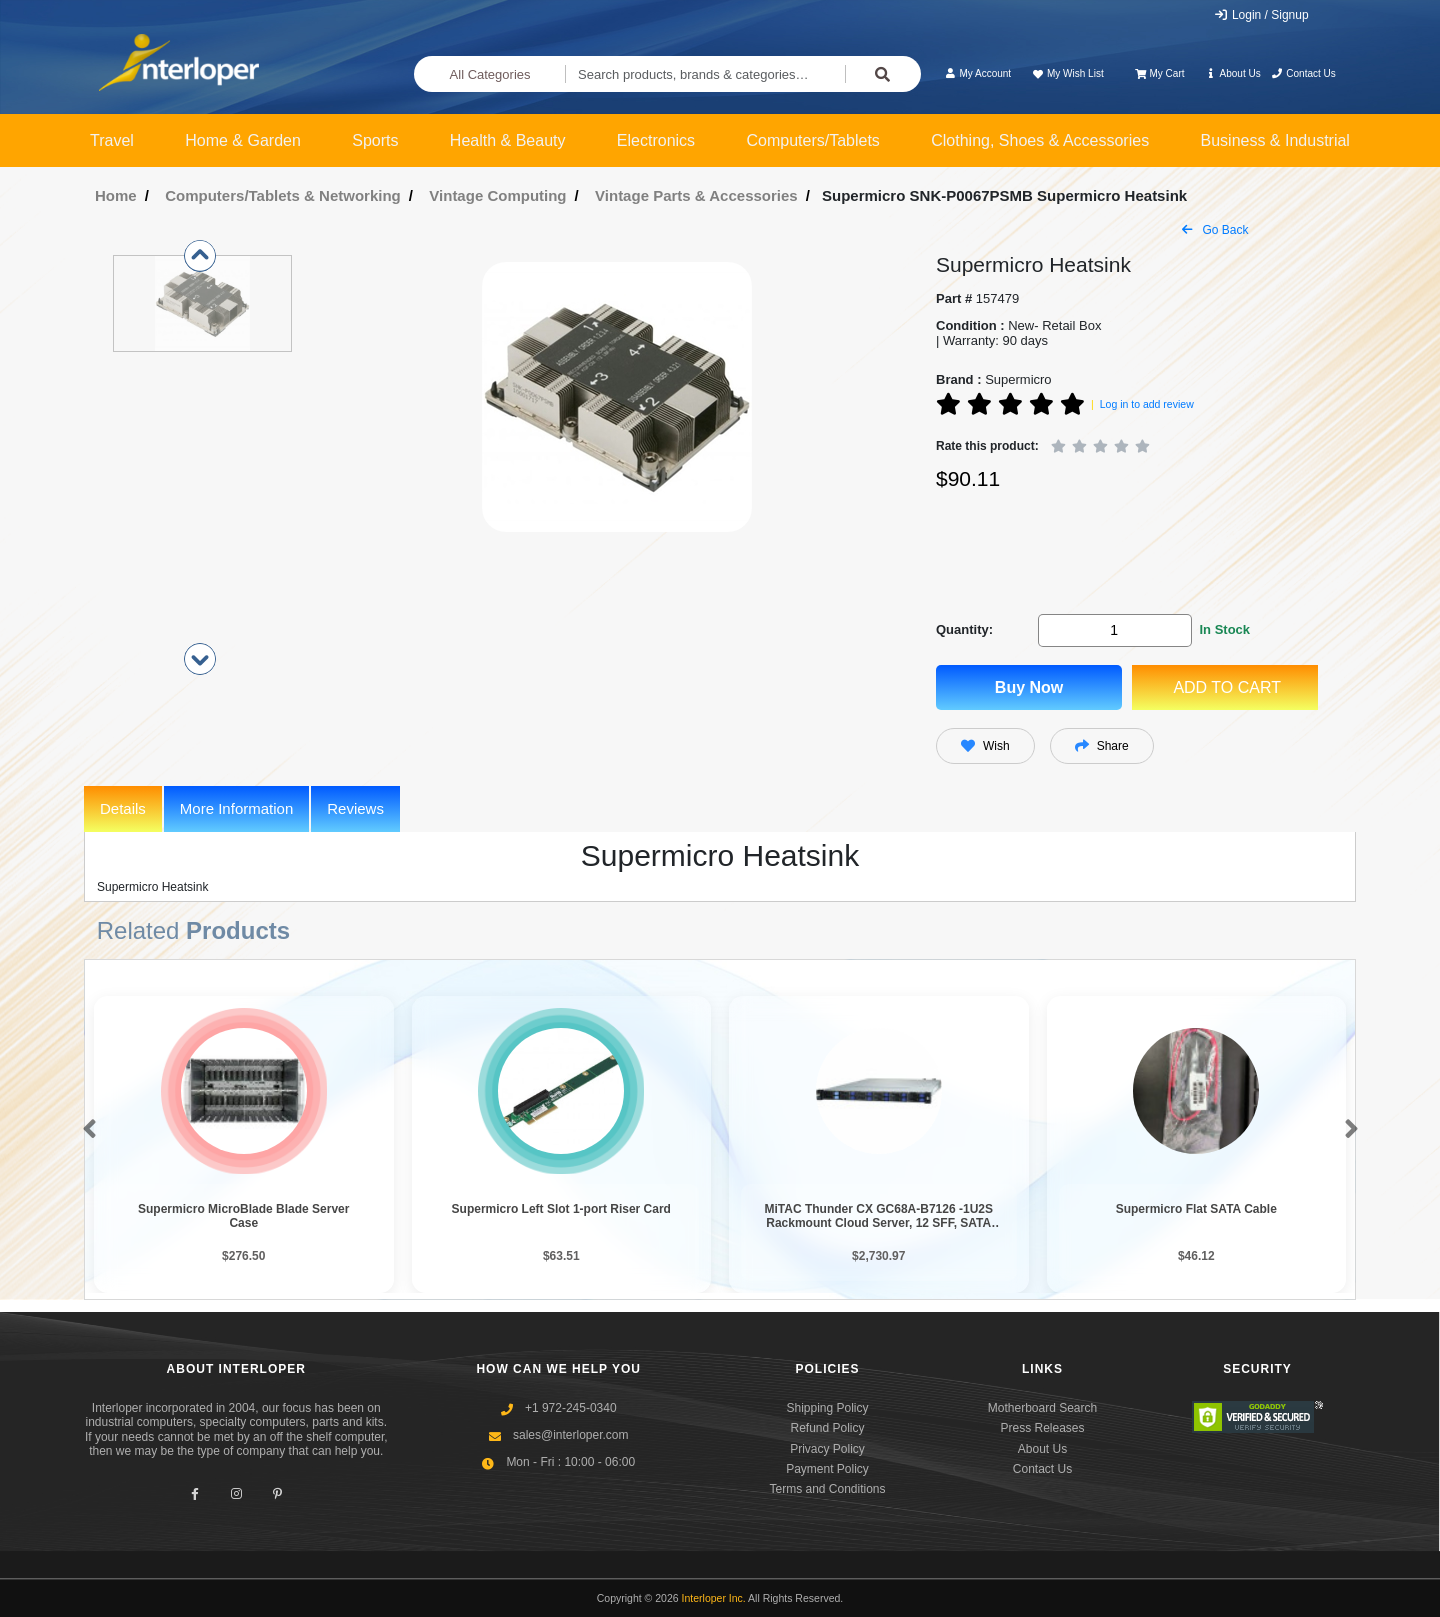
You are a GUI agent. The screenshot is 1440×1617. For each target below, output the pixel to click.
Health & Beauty (508, 140)
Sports (375, 140)
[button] (85, 1130)
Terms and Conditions (827, 1489)
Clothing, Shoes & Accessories (1040, 140)
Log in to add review (1147, 404)
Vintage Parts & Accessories (696, 195)
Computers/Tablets (812, 140)
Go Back (1215, 230)
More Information (236, 808)
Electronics (656, 140)
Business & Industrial (1275, 140)
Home (116, 195)
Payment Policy (827, 1469)
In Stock (1224, 629)
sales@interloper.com (571, 1435)
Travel (112, 140)
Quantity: (964, 629)
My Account (977, 73)
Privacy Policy (827, 1449)
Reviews (355, 808)
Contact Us (1303, 73)
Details (123, 808)
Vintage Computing (497, 195)
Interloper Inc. (714, 1598)
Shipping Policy (827, 1408)
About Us (1233, 73)
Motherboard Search (1042, 1408)
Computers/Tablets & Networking (283, 195)
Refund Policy (827, 1428)
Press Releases (1042, 1428)
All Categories (490, 74)
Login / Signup (1261, 15)
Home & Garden (243, 140)
